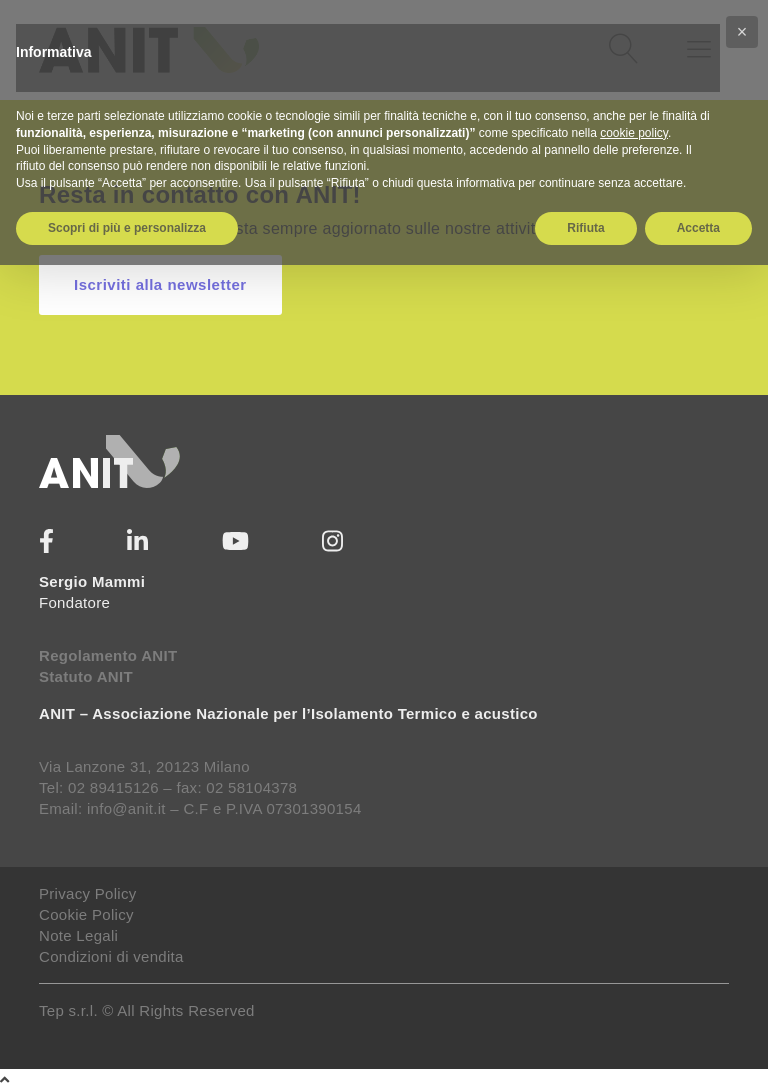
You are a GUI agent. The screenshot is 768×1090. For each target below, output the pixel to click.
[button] (742, 32)
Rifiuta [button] (585, 228)
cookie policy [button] (634, 133)
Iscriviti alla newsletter (160, 284)
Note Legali (78, 935)
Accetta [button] (698, 228)
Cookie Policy (86, 914)
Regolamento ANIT (108, 655)
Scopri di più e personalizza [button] (127, 228)
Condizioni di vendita (111, 956)
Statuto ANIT (86, 676)
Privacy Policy (88, 893)
